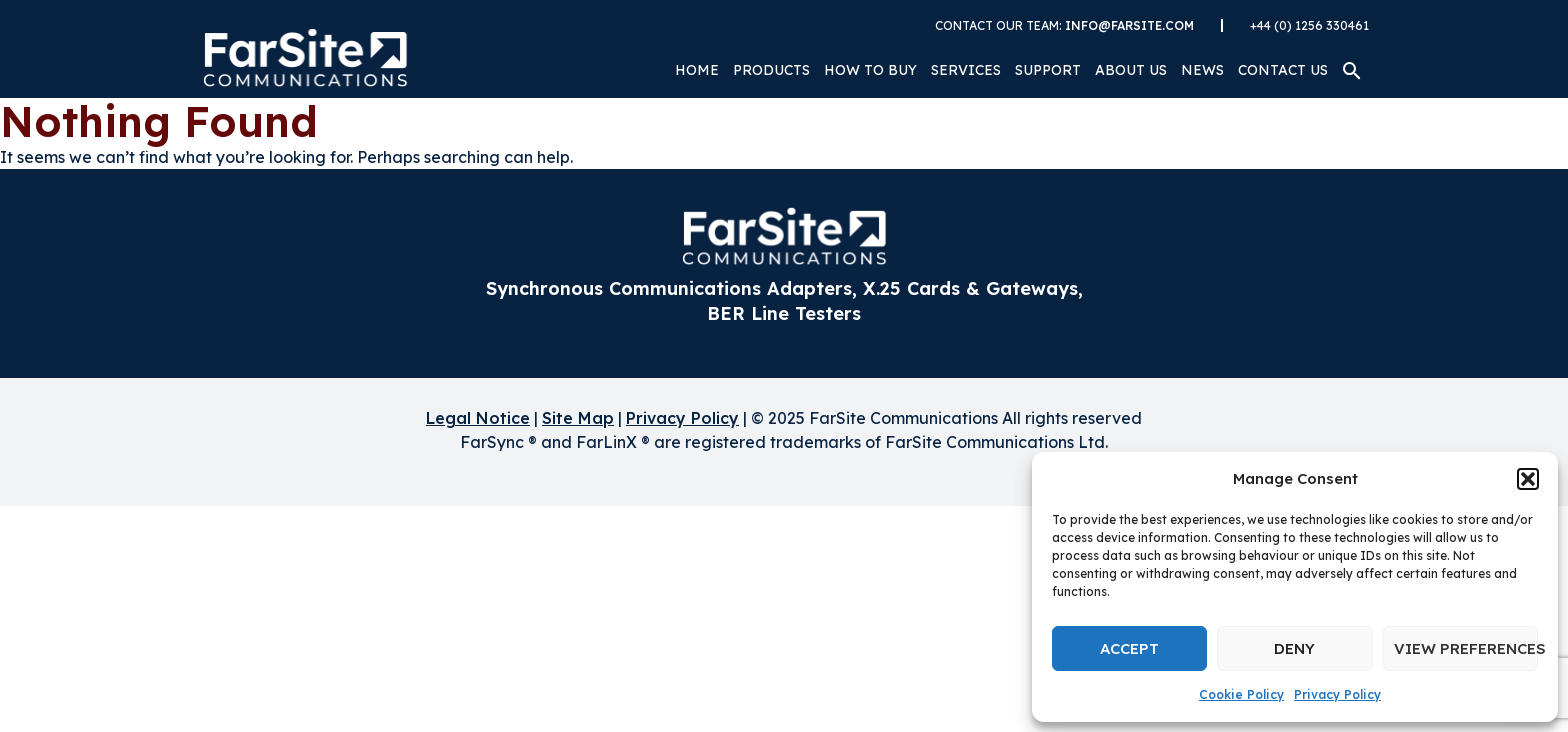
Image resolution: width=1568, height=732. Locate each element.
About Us (1131, 70)
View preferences (1466, 648)
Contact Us (1283, 70)
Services (966, 70)
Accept (1129, 648)
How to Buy (870, 70)
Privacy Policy (1337, 694)
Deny (1294, 648)
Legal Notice (478, 418)
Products (771, 70)
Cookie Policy (1241, 694)
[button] (1528, 479)
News (1202, 70)
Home (697, 70)
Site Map (578, 418)
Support (1048, 70)
